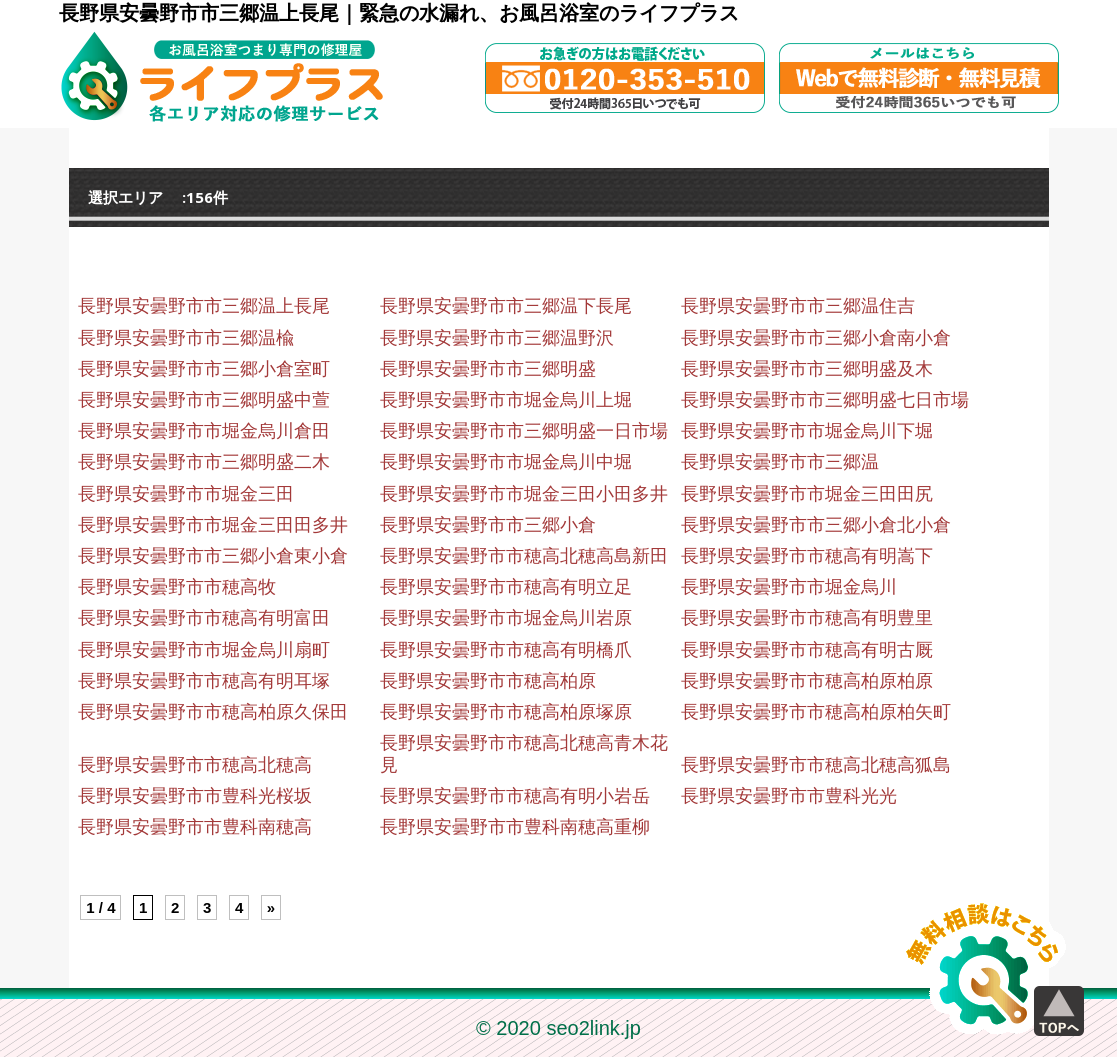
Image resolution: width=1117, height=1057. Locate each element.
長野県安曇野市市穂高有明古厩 (807, 650)
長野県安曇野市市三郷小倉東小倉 (213, 556)
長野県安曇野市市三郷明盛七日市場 (825, 400)
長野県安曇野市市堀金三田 (186, 494)
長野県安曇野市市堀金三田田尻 (807, 494)
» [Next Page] (271, 907)
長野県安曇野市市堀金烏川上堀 (506, 400)
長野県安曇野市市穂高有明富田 (204, 618)
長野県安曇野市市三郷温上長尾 (204, 306)
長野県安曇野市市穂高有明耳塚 (204, 681)
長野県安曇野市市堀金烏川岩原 (506, 618)
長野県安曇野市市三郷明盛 (488, 369)
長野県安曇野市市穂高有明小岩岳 (515, 796)
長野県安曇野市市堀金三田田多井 (213, 525)
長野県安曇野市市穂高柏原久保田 (213, 712)
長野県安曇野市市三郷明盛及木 (807, 369)
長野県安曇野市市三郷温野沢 (497, 338)
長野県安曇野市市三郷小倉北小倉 (816, 525)
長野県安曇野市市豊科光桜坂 (195, 796)
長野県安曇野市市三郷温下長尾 (506, 306)
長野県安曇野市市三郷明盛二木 (204, 462)
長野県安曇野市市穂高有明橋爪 (506, 650)
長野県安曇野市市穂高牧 (177, 587)
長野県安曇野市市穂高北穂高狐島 (816, 765)
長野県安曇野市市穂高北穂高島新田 (524, 556)
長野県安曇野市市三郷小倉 (488, 525)
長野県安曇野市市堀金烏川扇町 (204, 650)
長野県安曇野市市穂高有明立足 (506, 587)
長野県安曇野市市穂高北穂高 (195, 765)
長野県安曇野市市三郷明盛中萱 (204, 400)
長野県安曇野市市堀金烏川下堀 (807, 431)
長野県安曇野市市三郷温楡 (186, 338)
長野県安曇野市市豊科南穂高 (195, 827)
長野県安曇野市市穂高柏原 (488, 681)
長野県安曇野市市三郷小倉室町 (204, 369)
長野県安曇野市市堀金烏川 (789, 587)
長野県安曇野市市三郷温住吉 (798, 306)
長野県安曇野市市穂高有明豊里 (807, 618)
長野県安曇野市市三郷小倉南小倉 (816, 338)
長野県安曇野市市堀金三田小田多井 (524, 494)
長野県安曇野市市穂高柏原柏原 (807, 681)
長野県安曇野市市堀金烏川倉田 (204, 431)
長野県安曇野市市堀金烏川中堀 (506, 462)
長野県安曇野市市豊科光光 (789, 796)
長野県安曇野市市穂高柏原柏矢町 (816, 712)
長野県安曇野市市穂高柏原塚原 (506, 712)
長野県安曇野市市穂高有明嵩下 (807, 556)
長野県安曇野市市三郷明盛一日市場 (524, 431)
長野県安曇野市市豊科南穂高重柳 (515, 827)
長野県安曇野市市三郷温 (780, 462)
